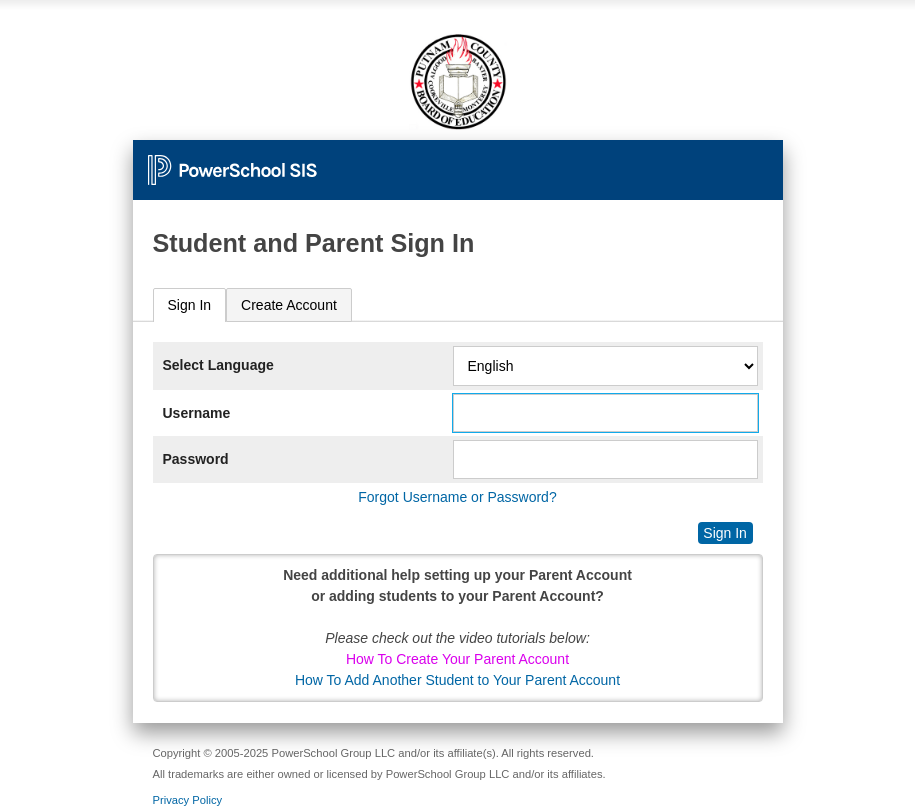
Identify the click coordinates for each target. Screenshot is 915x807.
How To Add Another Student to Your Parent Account (457, 680)
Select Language (218, 365)
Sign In (190, 305)
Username (197, 413)
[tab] (190, 305)
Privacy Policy (188, 800)
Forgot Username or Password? (457, 497)
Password (196, 459)
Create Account (289, 305)
